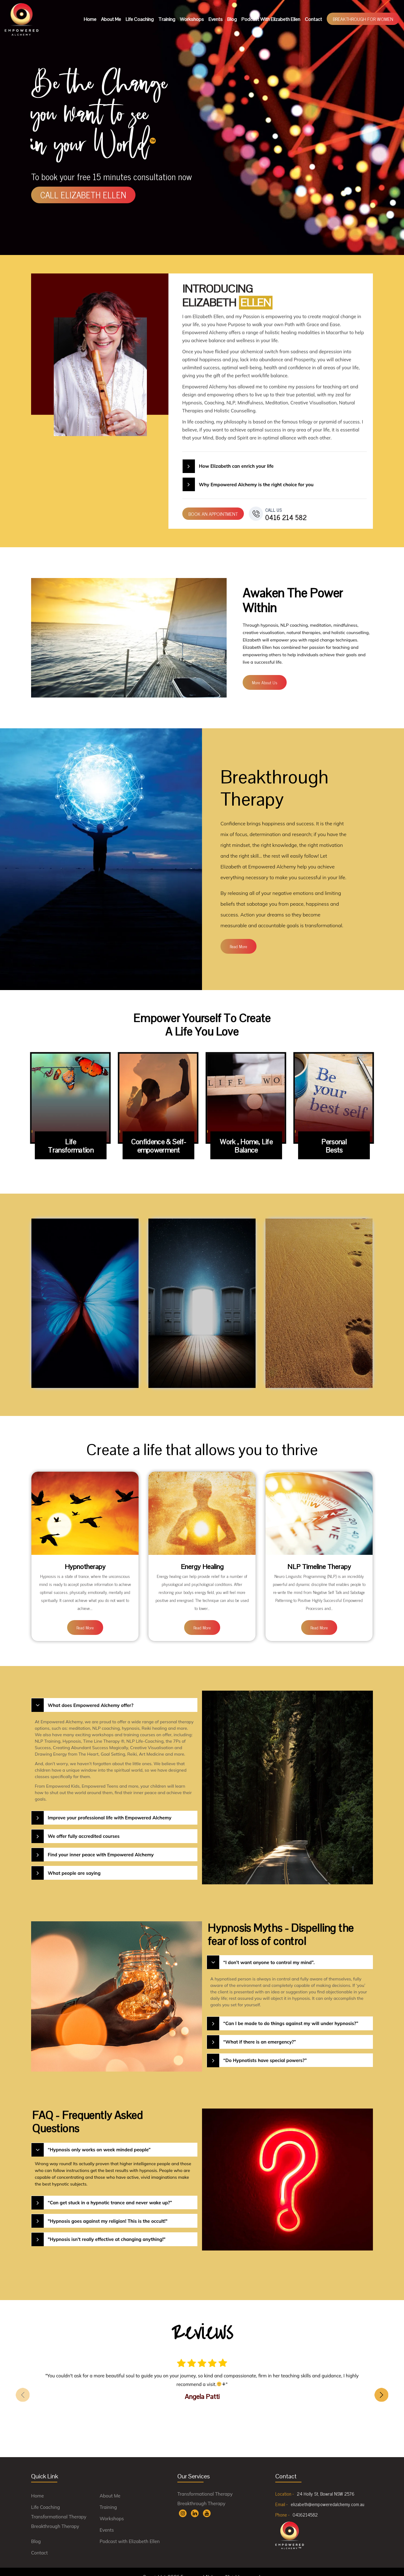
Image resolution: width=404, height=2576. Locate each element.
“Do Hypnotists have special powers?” (265, 2051)
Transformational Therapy (58, 2508)
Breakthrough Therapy (55, 2517)
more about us (264, 682)
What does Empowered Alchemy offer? (90, 1696)
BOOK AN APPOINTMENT (213, 514)
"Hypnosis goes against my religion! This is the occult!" (107, 2212)
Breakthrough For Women (363, 19)
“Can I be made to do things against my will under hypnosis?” (290, 2015)
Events (215, 19)
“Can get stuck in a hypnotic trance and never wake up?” (109, 2194)
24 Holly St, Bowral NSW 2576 (325, 2485)
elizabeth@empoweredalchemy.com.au (327, 2495)
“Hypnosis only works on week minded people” (99, 2141)
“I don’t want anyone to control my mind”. (269, 1953)
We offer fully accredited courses (83, 1827)
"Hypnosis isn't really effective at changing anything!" (106, 2230)
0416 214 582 (286, 513)
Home (90, 19)
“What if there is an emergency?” (259, 2033)
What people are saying (73, 1864)
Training (166, 19)
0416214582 (305, 2505)
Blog (232, 19)
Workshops (192, 19)
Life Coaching (140, 19)
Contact (313, 19)
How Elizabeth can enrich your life (236, 466)
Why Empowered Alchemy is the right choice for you (256, 485)
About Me (111, 19)
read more (238, 946)
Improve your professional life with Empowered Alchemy (109, 1809)
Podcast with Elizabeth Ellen (270, 19)
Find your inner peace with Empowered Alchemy (100, 1846)
